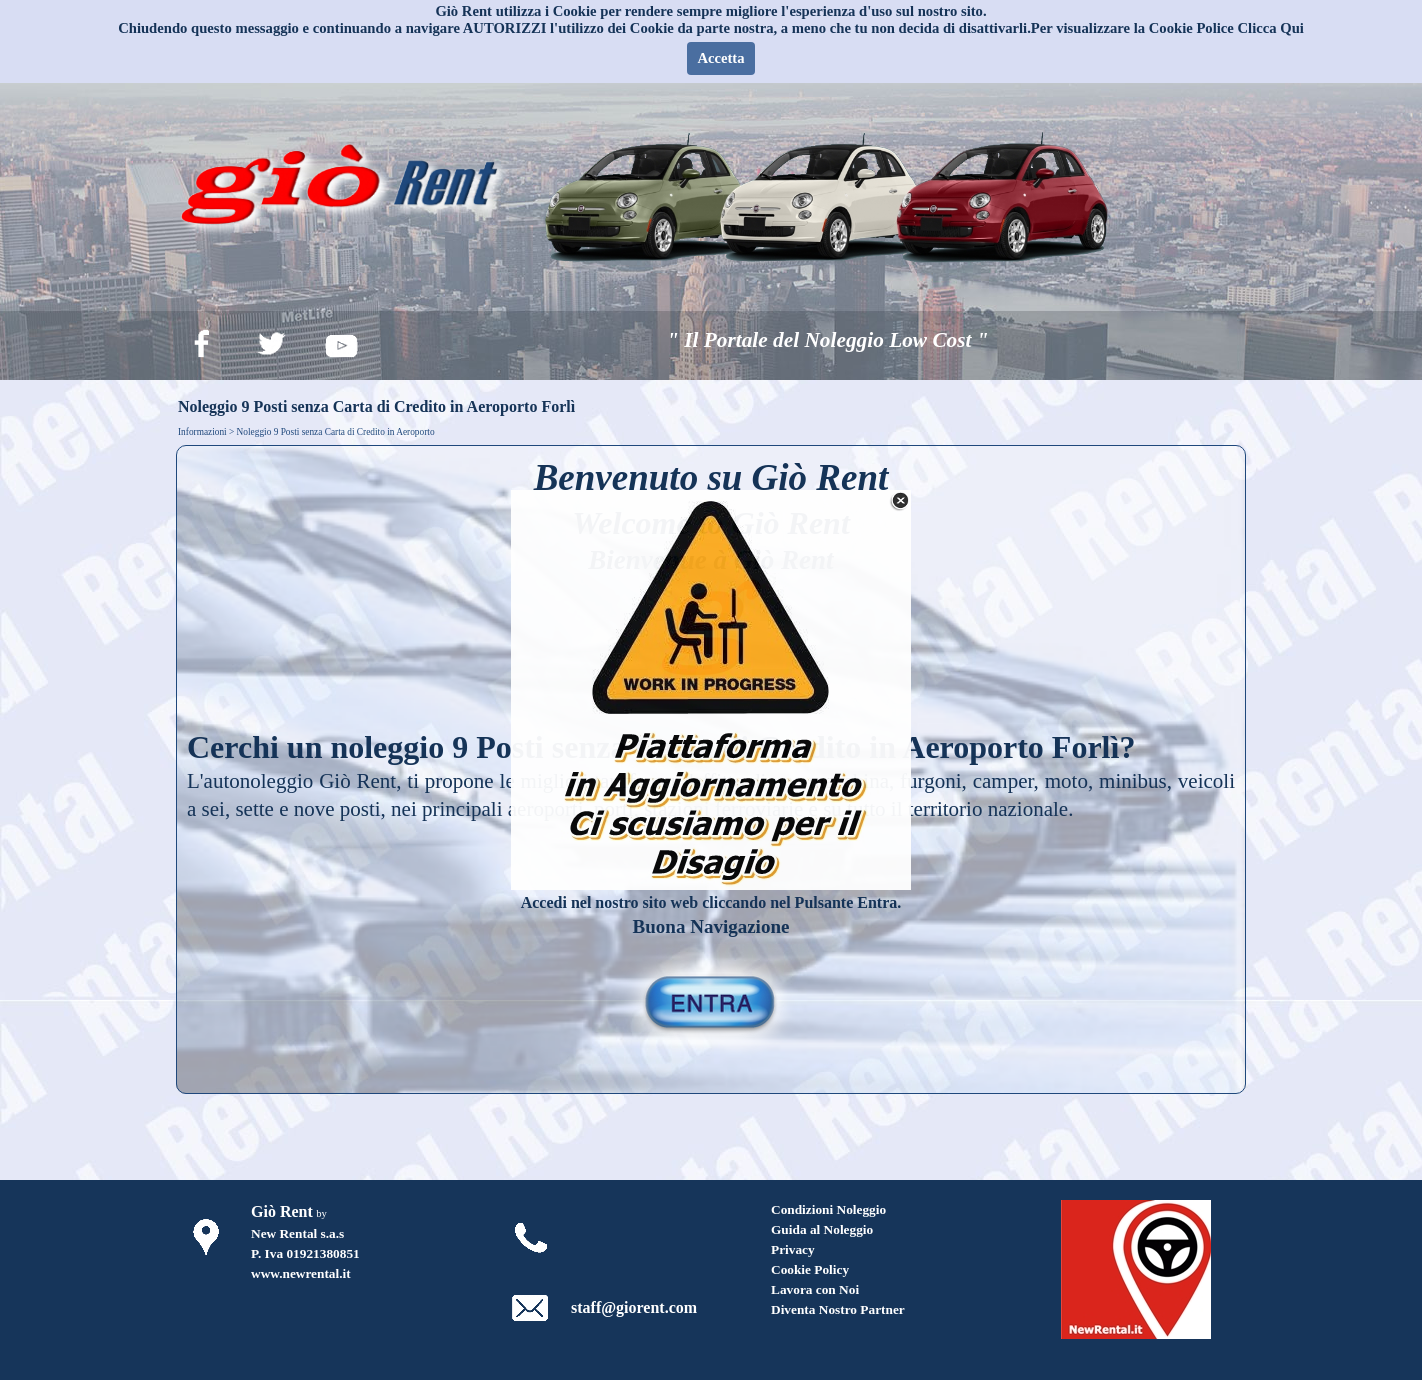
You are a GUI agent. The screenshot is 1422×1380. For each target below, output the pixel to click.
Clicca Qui (1271, 28)
